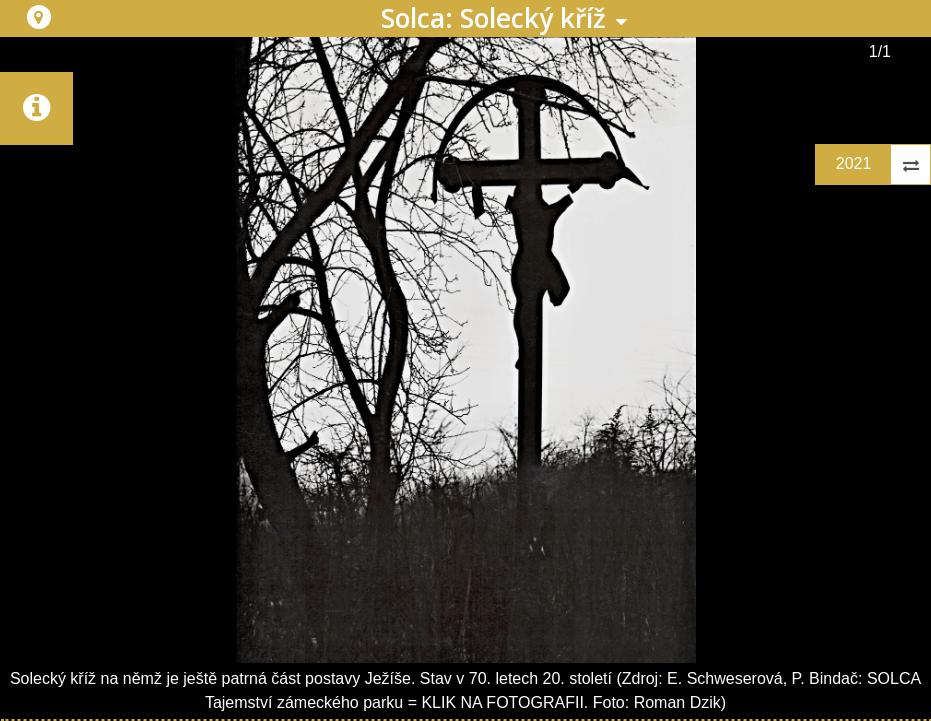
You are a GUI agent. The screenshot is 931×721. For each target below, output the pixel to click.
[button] (39, 17)
